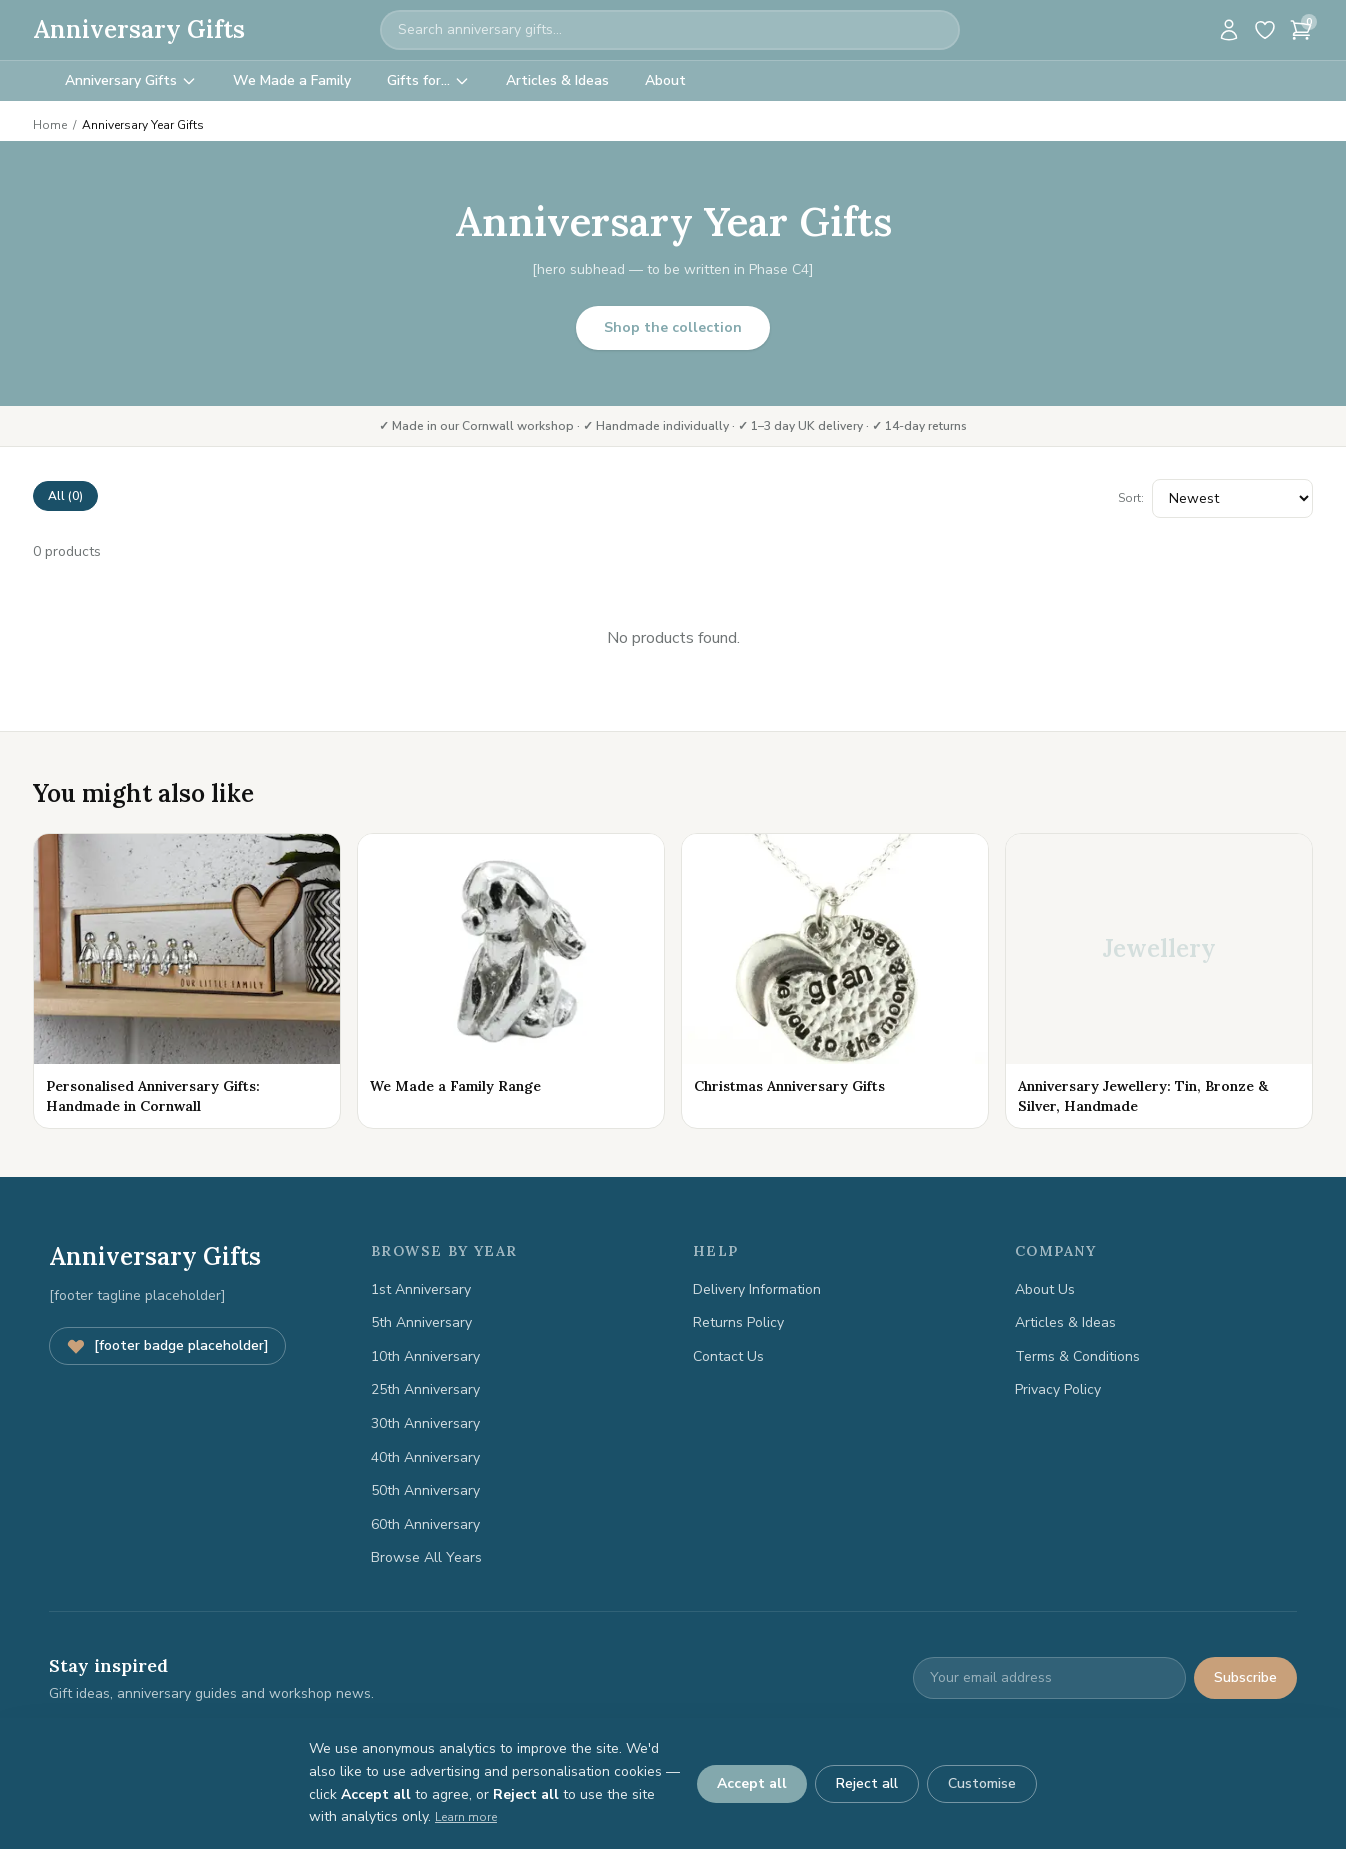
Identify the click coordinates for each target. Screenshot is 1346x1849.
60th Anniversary (425, 1524)
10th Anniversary (425, 1356)
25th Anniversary (425, 1389)
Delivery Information (757, 1289)
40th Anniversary (425, 1457)
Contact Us (728, 1356)
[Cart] (1301, 30)
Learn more (466, 1817)
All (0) (65, 496)
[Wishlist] (1265, 30)
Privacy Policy (1058, 1389)
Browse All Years (426, 1557)
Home (50, 125)
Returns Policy (738, 1322)
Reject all (867, 1783)
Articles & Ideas (557, 80)
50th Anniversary (425, 1490)
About (665, 80)
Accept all (752, 1783)
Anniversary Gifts (139, 29)
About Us (1045, 1289)
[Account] (1229, 30)
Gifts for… (428, 80)
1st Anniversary (421, 1289)
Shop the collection (673, 327)
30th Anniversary (425, 1423)
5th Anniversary (421, 1322)
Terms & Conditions (1077, 1356)
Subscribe (1245, 1677)
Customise (982, 1783)
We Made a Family (292, 80)
